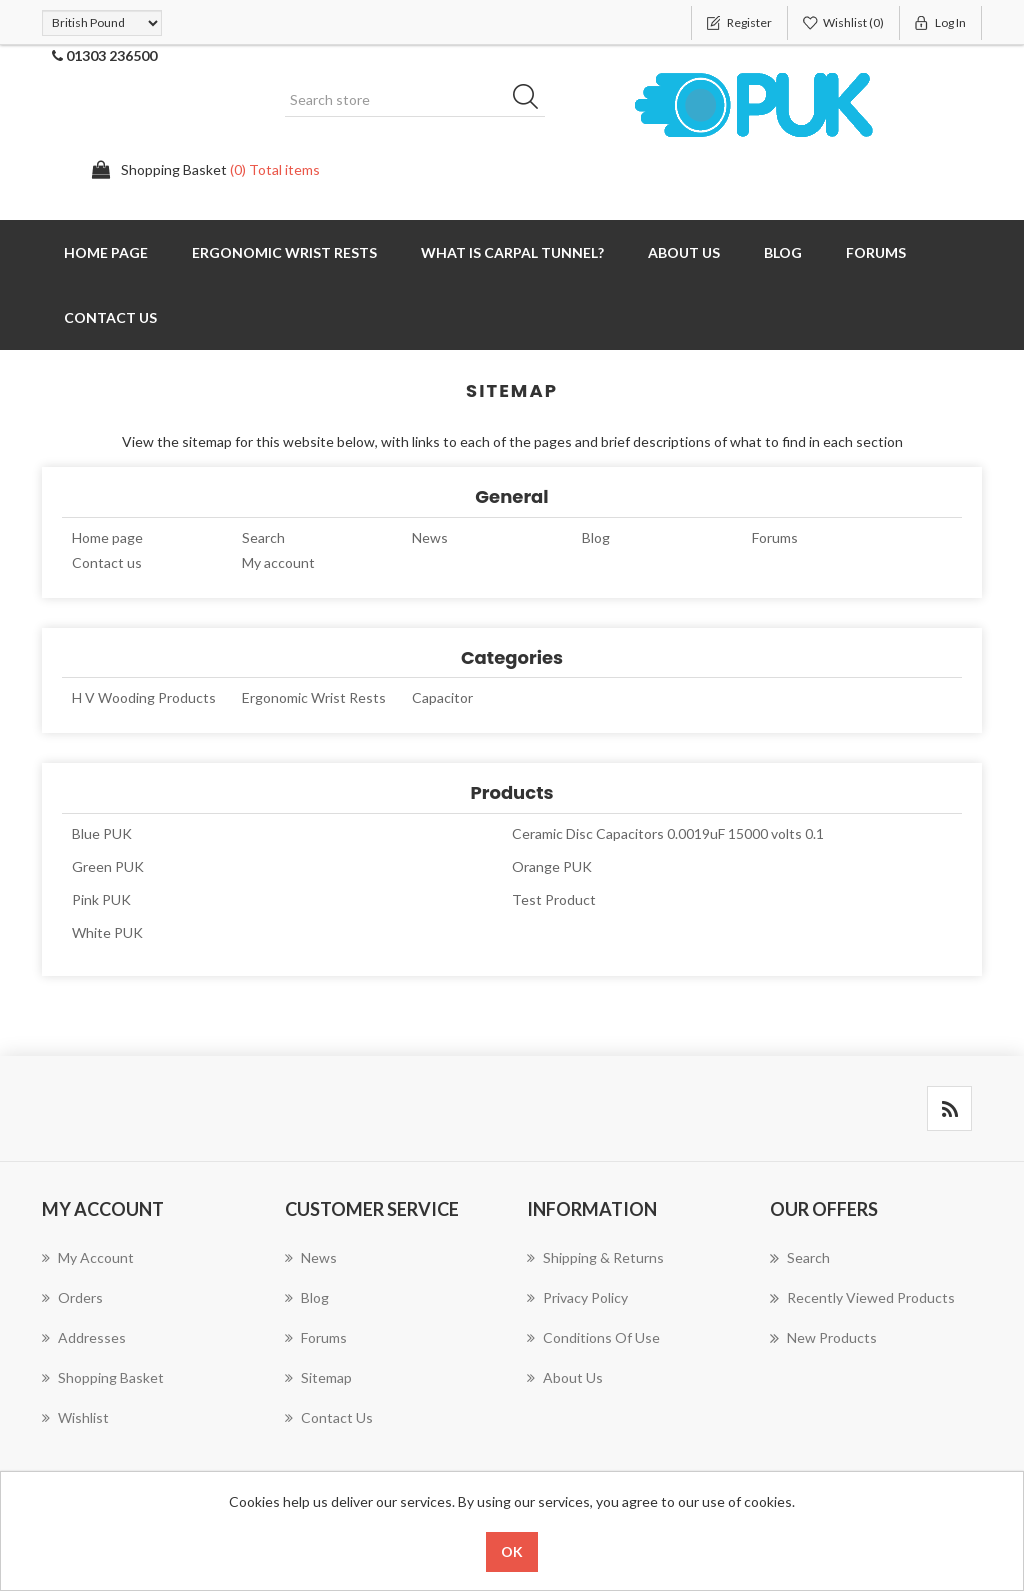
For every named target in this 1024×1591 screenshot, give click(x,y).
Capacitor (442, 697)
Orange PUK (552, 866)
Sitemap (318, 1377)
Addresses (84, 1337)
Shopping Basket (103, 1377)
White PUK (107, 932)
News (430, 537)
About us (684, 252)
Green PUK (108, 866)
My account (278, 562)
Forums (876, 252)
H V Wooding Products (144, 697)
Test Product (554, 899)
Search (263, 537)
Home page (106, 252)
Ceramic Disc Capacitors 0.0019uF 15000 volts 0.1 (668, 833)
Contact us (110, 317)
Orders (72, 1297)
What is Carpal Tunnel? (512, 252)
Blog (783, 252)
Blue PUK (102, 833)
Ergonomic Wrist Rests (284, 252)
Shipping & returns (595, 1257)
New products (823, 1338)
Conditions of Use (593, 1337)
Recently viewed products (862, 1298)
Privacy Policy (577, 1297)
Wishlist (75, 1417)
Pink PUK (101, 899)
